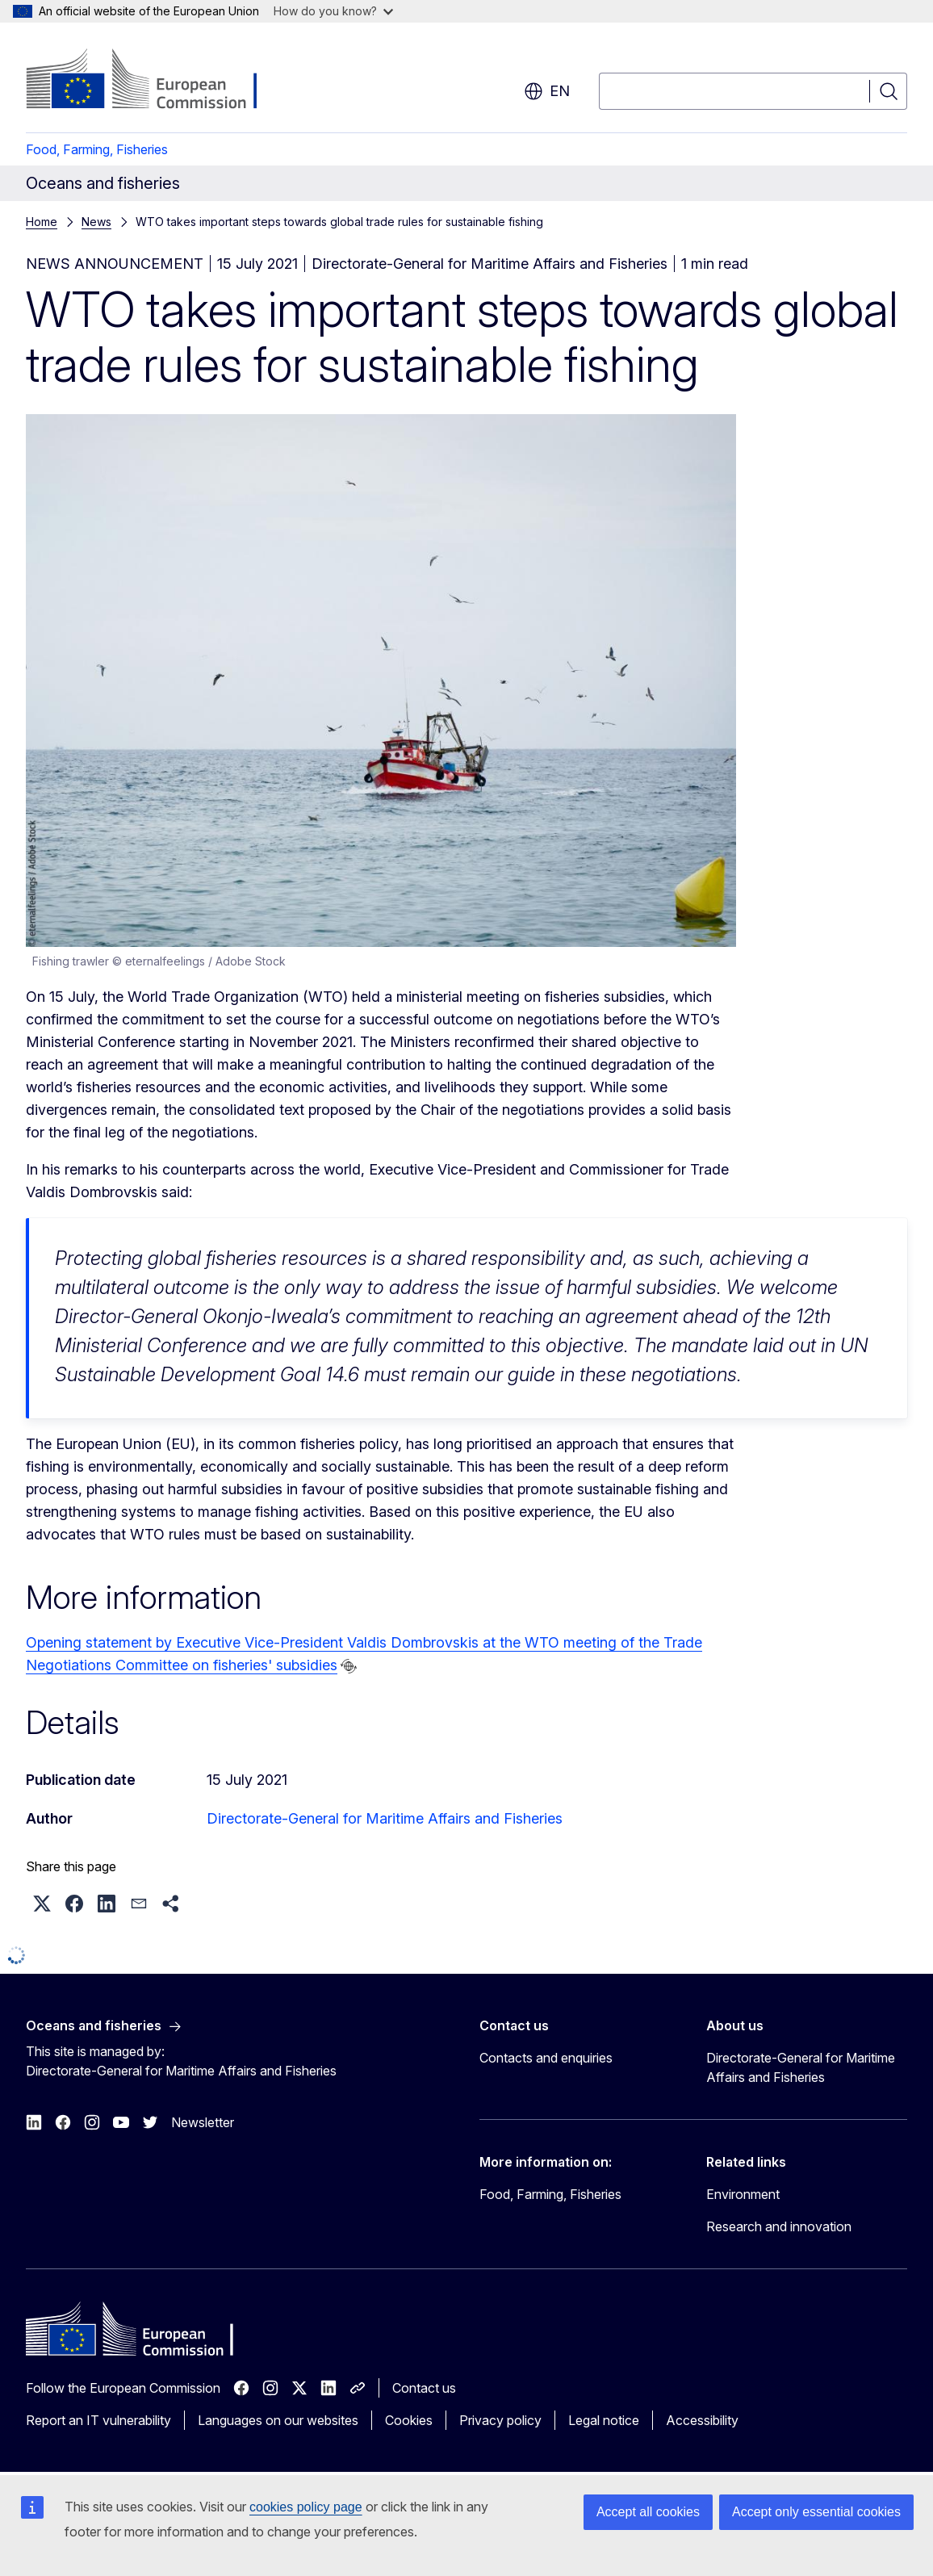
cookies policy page (305, 2507)
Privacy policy (500, 2420)
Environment (743, 2194)
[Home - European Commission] (156, 80)
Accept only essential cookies (816, 2512)
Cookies (409, 2420)
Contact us (424, 2388)
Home (41, 221)
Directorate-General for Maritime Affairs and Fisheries (385, 1818)
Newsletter (202, 2122)
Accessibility (702, 2420)
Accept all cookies (648, 2512)
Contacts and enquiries (546, 2058)
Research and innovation (778, 2226)
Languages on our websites (278, 2420)
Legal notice (603, 2420)
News (96, 221)
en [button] (547, 91)
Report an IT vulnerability (98, 2420)
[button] (42, 1903)
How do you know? (333, 11)
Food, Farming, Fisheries (97, 149)
